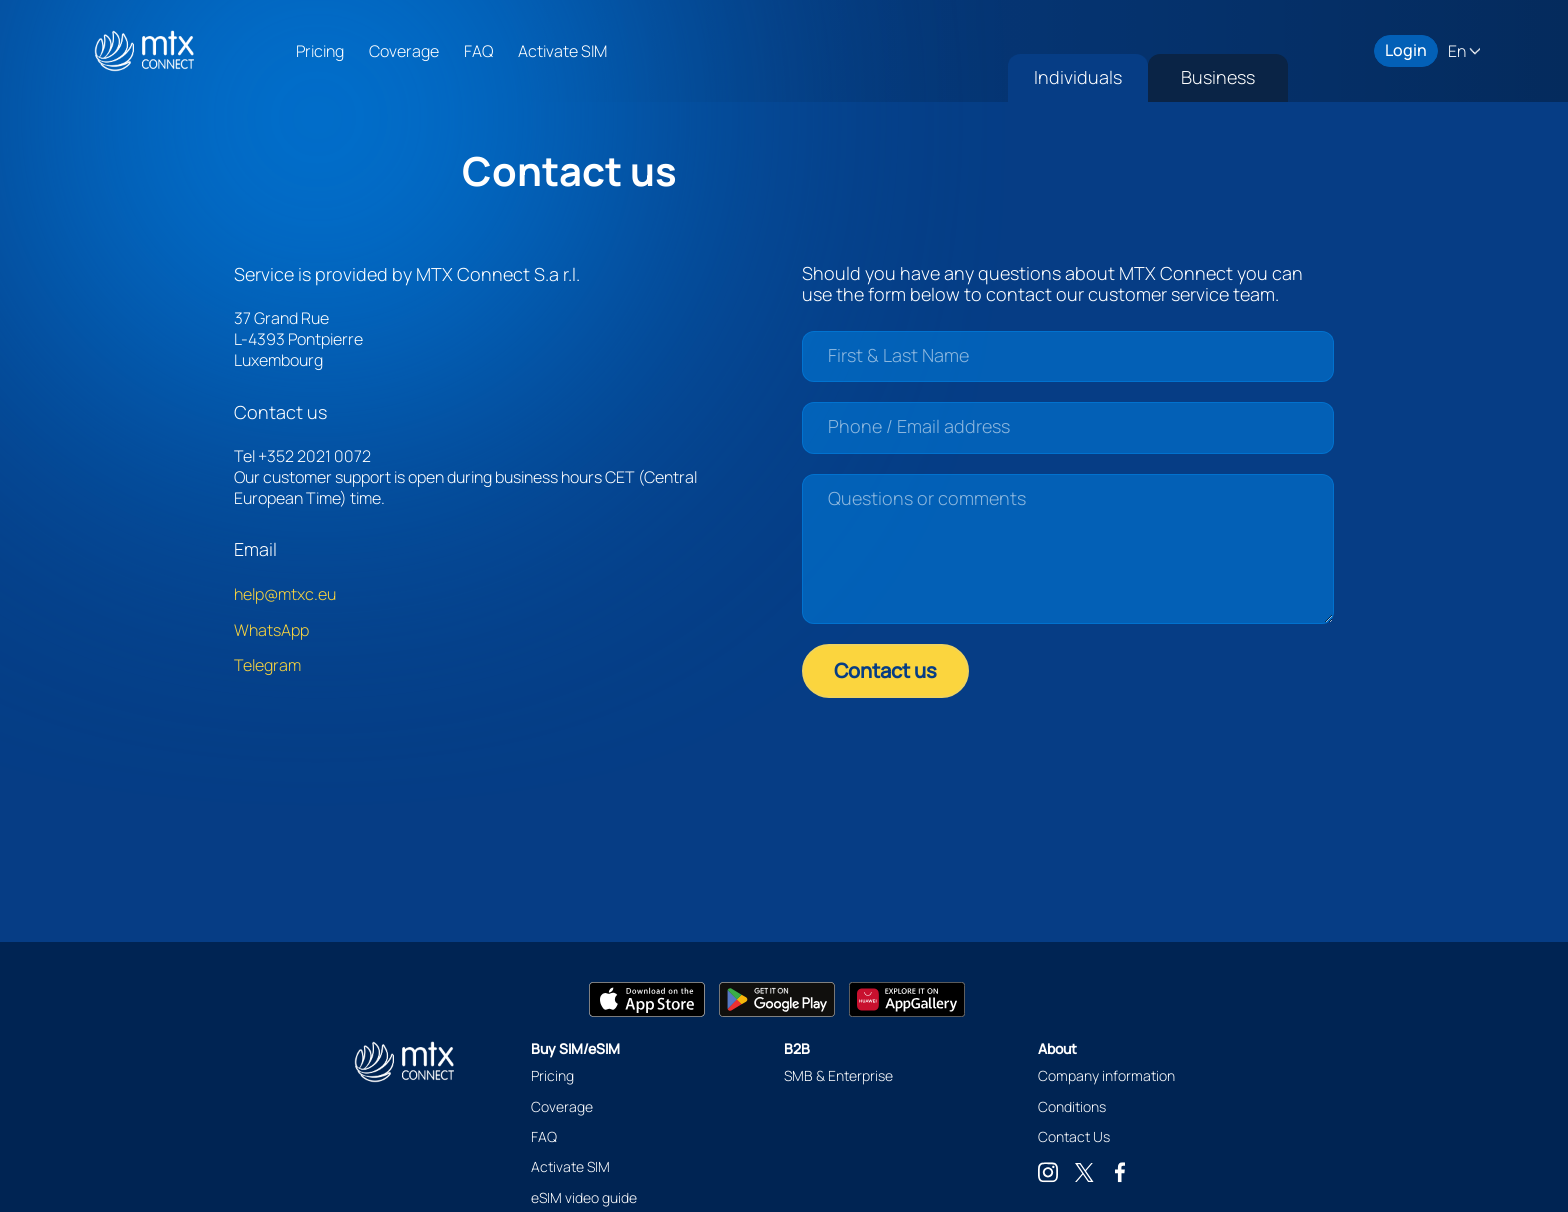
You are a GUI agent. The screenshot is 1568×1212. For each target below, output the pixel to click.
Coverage (404, 51)
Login (1406, 50)
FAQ (478, 51)
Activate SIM (562, 51)
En (1458, 51)
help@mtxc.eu (285, 594)
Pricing (320, 51)
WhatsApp (271, 630)
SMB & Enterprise (838, 1075)
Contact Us (1074, 1136)
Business (1218, 77)
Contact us (885, 670)
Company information (1106, 1075)
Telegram (267, 665)
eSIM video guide (584, 1197)
